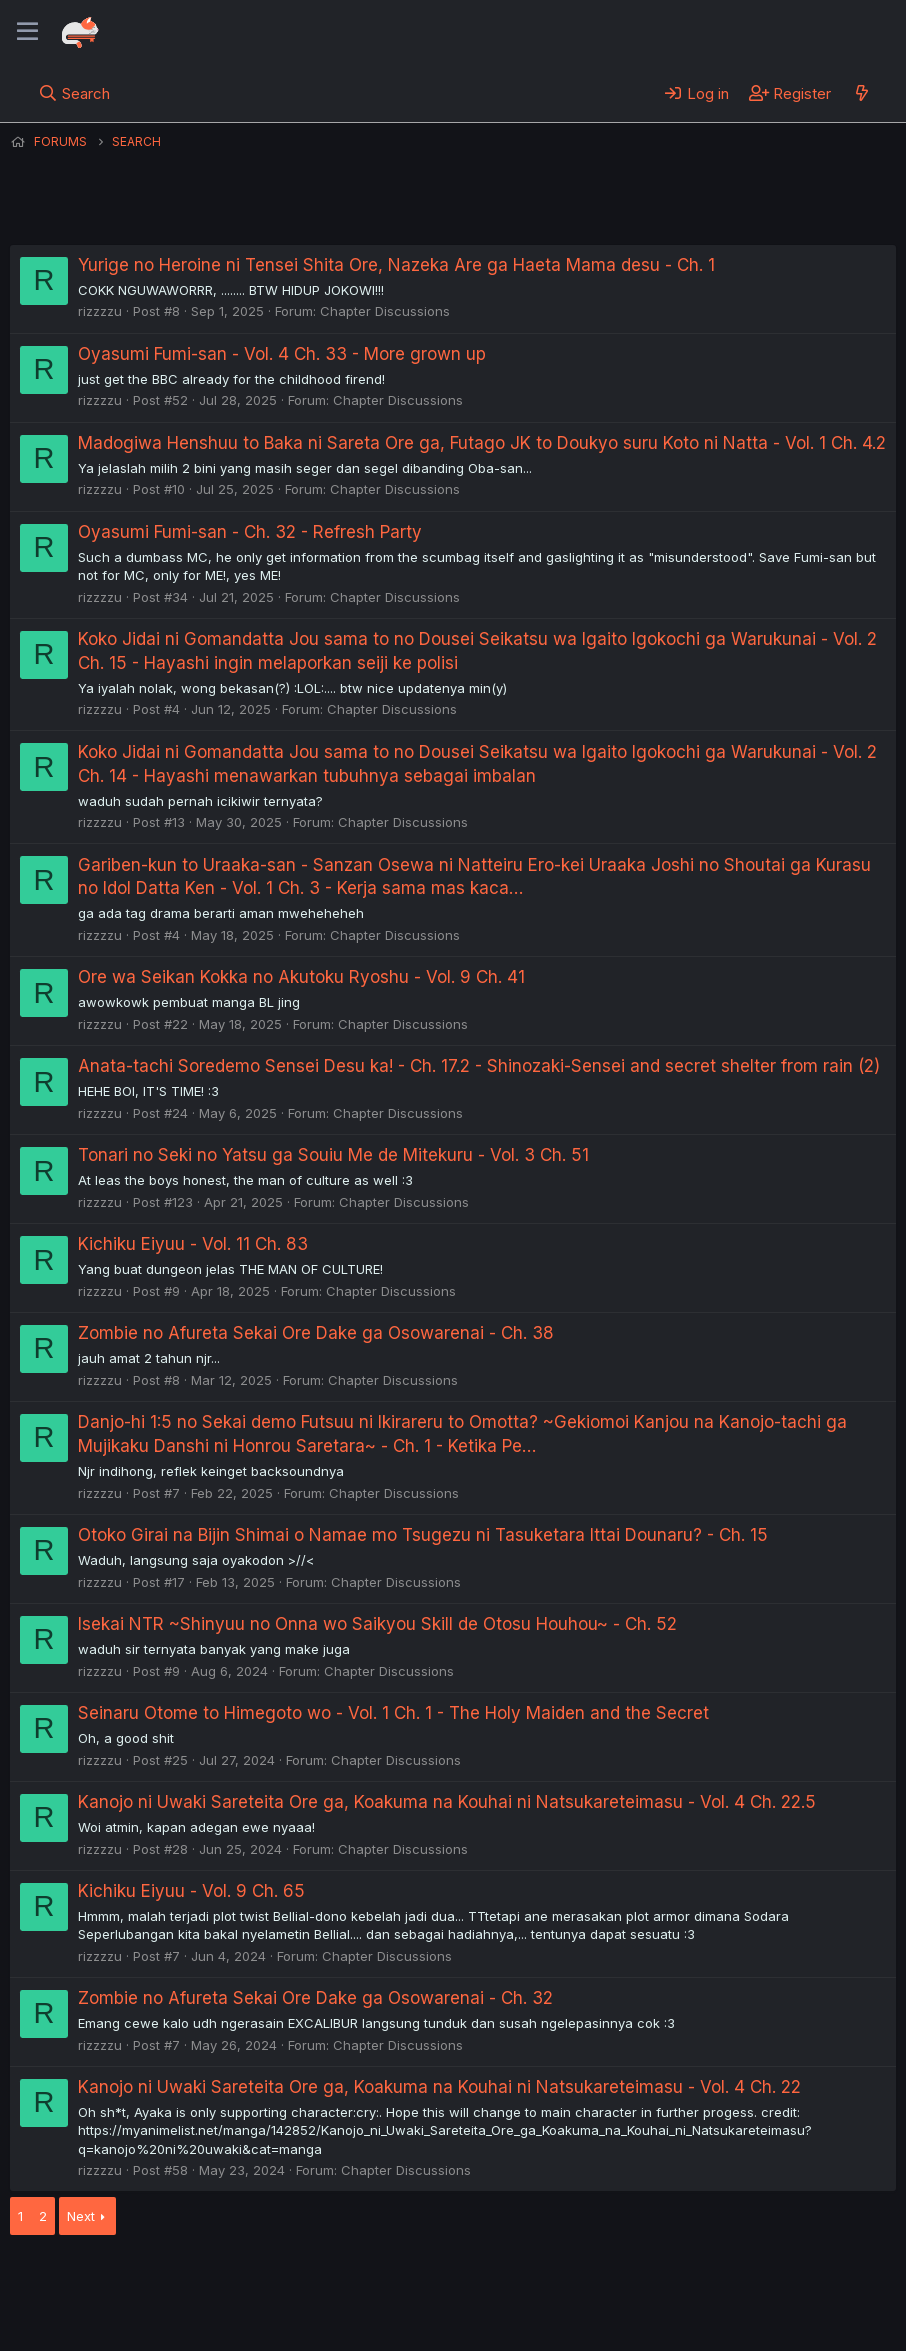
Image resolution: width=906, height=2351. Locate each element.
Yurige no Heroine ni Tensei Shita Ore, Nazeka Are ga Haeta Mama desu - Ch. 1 (396, 265)
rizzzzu (100, 311)
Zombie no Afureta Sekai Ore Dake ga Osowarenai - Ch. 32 (315, 1998)
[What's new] (861, 93)
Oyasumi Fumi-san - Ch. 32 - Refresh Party (250, 532)
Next (81, 2216)
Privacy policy (500, 2280)
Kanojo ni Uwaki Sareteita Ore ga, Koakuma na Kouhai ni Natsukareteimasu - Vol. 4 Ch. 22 (439, 2087)
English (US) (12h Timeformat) (112, 2280)
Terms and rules (381, 2280)
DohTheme (705, 2323)
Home (641, 2280)
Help (583, 2280)
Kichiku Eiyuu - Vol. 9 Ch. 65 (191, 1891)
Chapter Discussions (385, 311)
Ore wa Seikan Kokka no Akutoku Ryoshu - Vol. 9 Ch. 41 (301, 977)
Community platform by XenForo (731, 2307)
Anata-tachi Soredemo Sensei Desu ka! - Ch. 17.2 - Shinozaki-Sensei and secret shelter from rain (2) (479, 1066)
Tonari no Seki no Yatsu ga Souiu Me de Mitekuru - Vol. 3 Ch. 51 (333, 1155)
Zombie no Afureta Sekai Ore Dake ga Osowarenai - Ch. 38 (316, 1333)
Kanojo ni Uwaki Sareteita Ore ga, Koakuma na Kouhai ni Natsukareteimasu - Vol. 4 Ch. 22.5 (447, 1802)
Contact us (271, 2280)
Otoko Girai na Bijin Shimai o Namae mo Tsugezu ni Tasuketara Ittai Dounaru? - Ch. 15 (423, 1535)
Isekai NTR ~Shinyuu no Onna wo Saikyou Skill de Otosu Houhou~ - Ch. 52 (377, 1624)
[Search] (74, 93)
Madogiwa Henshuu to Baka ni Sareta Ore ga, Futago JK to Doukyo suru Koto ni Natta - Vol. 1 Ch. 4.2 (482, 443)
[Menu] (27, 32)
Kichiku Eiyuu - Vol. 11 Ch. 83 (193, 1244)
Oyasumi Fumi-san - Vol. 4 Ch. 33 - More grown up (282, 354)
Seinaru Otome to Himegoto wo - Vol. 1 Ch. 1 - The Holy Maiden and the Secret (393, 1713)
